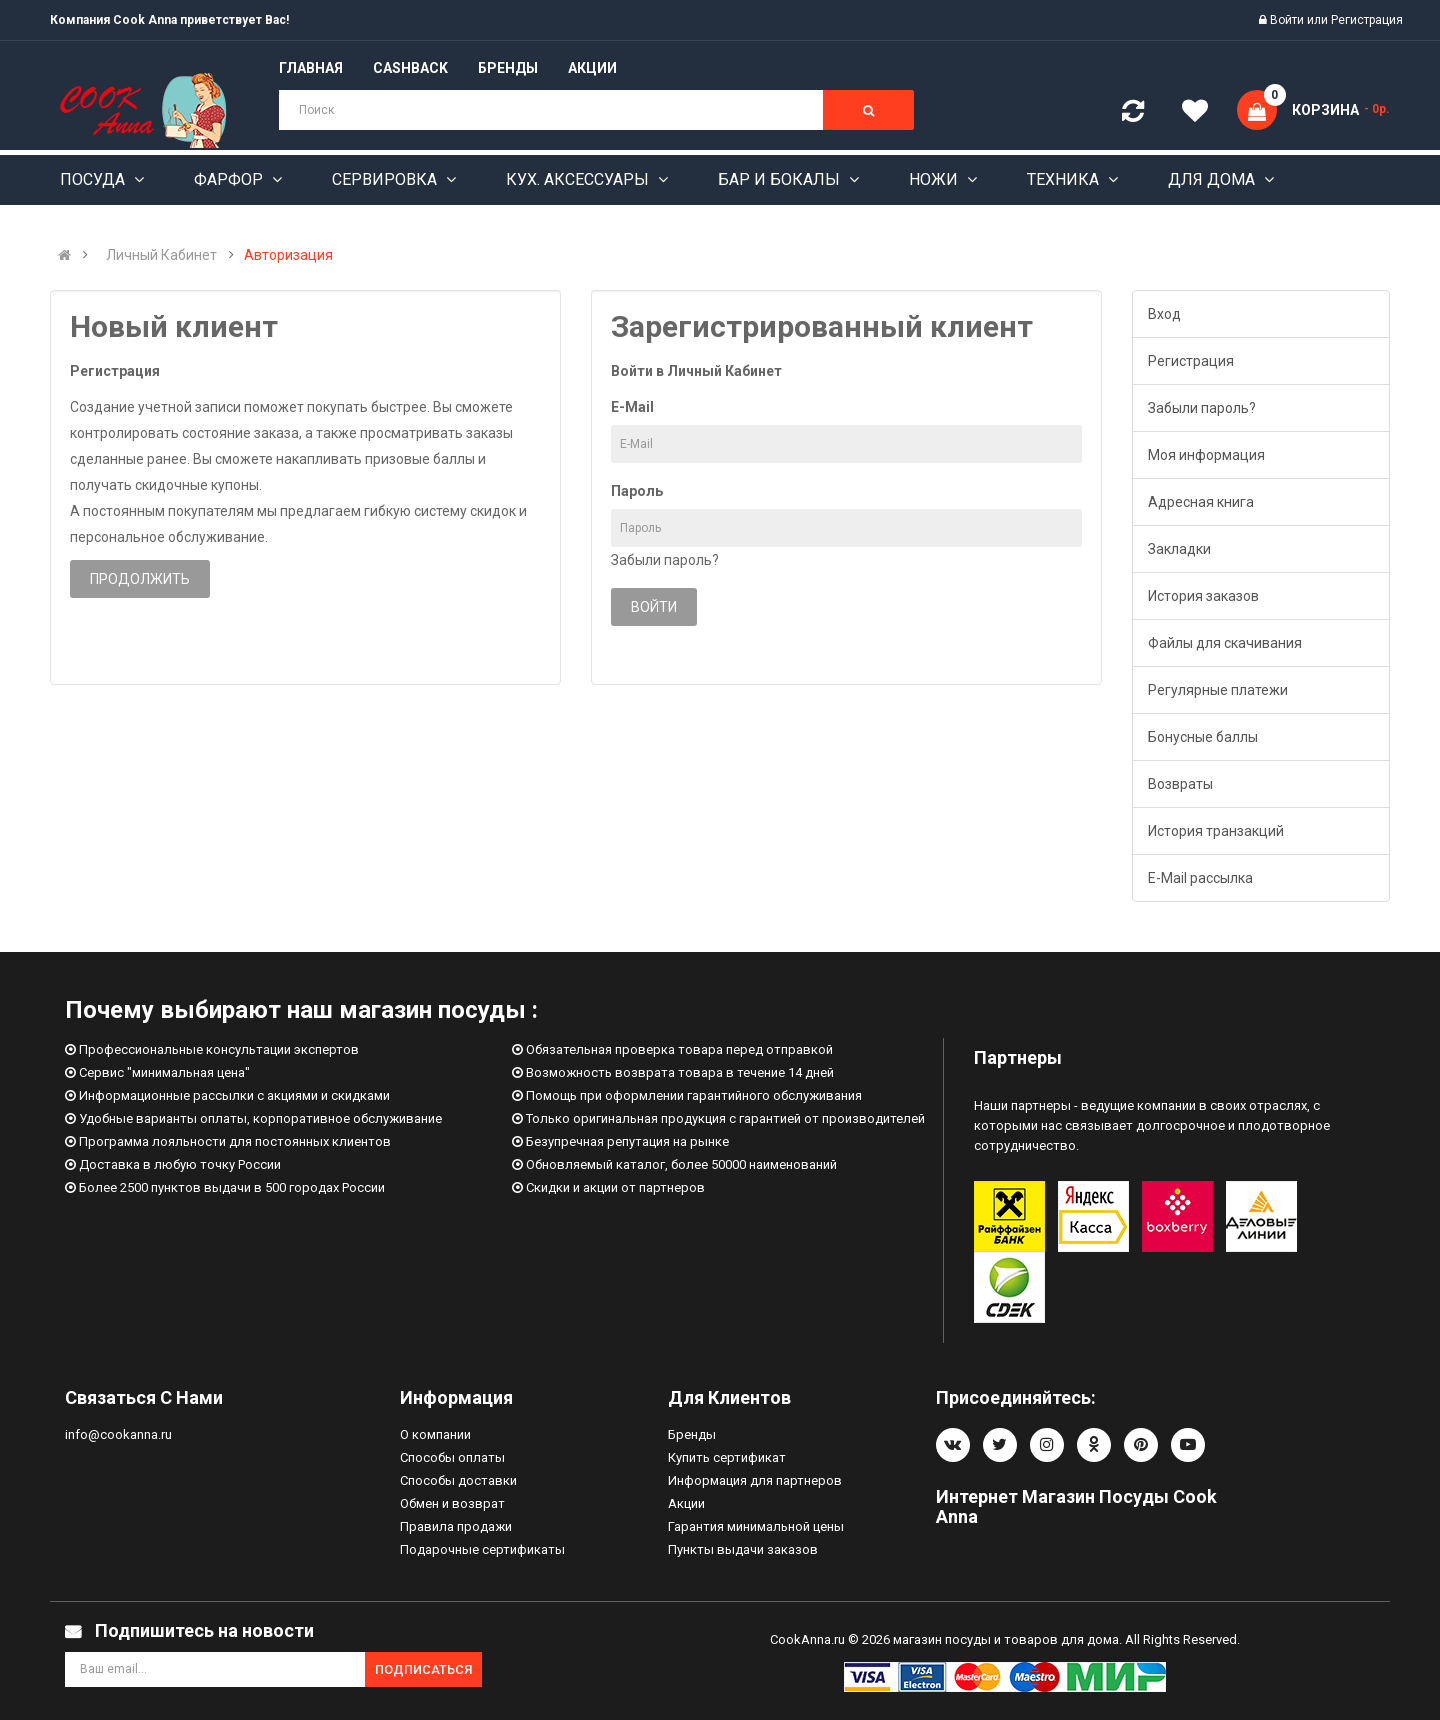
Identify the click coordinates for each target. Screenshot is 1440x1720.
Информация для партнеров (755, 1480)
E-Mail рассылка (1200, 878)
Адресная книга (1201, 502)
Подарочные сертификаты (482, 1549)
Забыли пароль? (665, 560)
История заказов (1203, 596)
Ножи (935, 179)
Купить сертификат (727, 1457)
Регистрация (1367, 20)
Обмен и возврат (452, 1503)
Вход (1164, 314)
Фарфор (230, 179)
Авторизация (288, 255)
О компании (435, 1434)
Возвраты (1180, 784)
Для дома (1213, 179)
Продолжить (140, 579)
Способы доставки (458, 1480)
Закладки (1179, 549)
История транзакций (1216, 831)
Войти (1288, 20)
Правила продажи (456, 1526)
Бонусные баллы (1203, 737)
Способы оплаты (452, 1457)
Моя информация (1206, 455)
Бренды (692, 1434)
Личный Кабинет (161, 255)
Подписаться (423, 1669)
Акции (686, 1503)
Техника (1065, 179)
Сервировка (386, 179)
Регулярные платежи (1218, 690)
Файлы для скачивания (1225, 643)
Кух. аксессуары (579, 179)
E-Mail (632, 407)
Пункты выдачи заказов (743, 1549)
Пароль (637, 491)
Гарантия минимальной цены (756, 1526)
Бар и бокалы (781, 179)
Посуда (94, 179)
